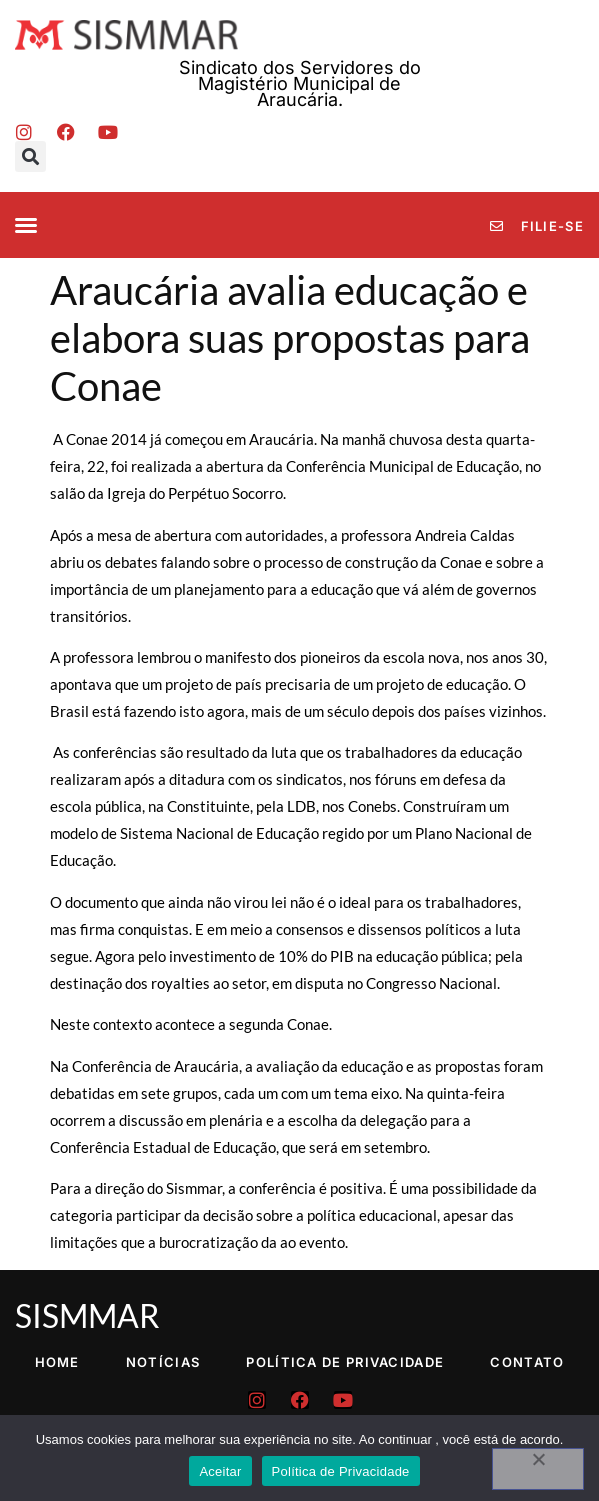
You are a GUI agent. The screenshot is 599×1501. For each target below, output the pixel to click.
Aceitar (220, 1471)
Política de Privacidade (345, 1362)
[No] (538, 1469)
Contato (527, 1362)
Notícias (163, 1362)
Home (57, 1362)
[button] (30, 156)
